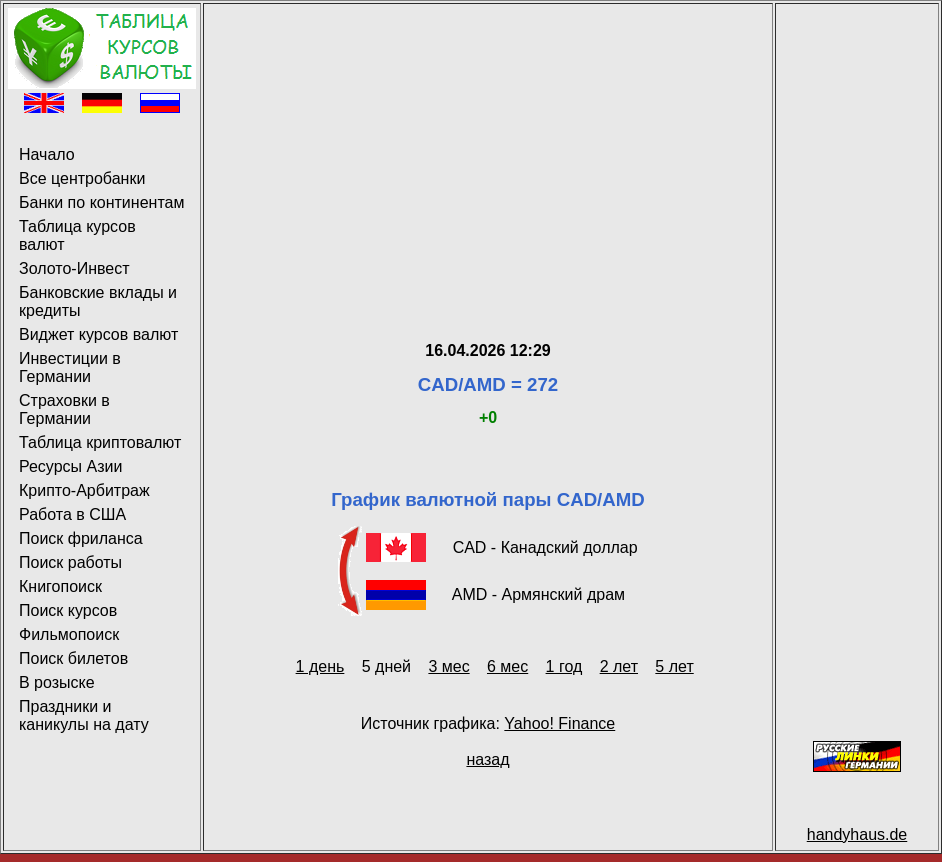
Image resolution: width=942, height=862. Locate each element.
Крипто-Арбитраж (84, 490)
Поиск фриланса (81, 538)
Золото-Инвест (74, 268)
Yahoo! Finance (559, 723)
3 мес (448, 666)
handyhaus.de (857, 834)
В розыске (57, 682)
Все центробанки (82, 178)
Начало (47, 154)
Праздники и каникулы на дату (84, 715)
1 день (320, 666)
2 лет (619, 666)
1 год (564, 666)
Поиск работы (70, 562)
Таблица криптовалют (100, 442)
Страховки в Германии (64, 409)
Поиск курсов (68, 610)
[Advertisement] (488, 148)
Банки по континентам (101, 202)
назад (487, 759)
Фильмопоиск (69, 634)
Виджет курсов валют (98, 334)
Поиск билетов (73, 658)
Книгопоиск (60, 586)
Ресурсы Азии (70, 466)
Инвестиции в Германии (70, 367)
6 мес (507, 666)
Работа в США (72, 514)
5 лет (674, 666)
